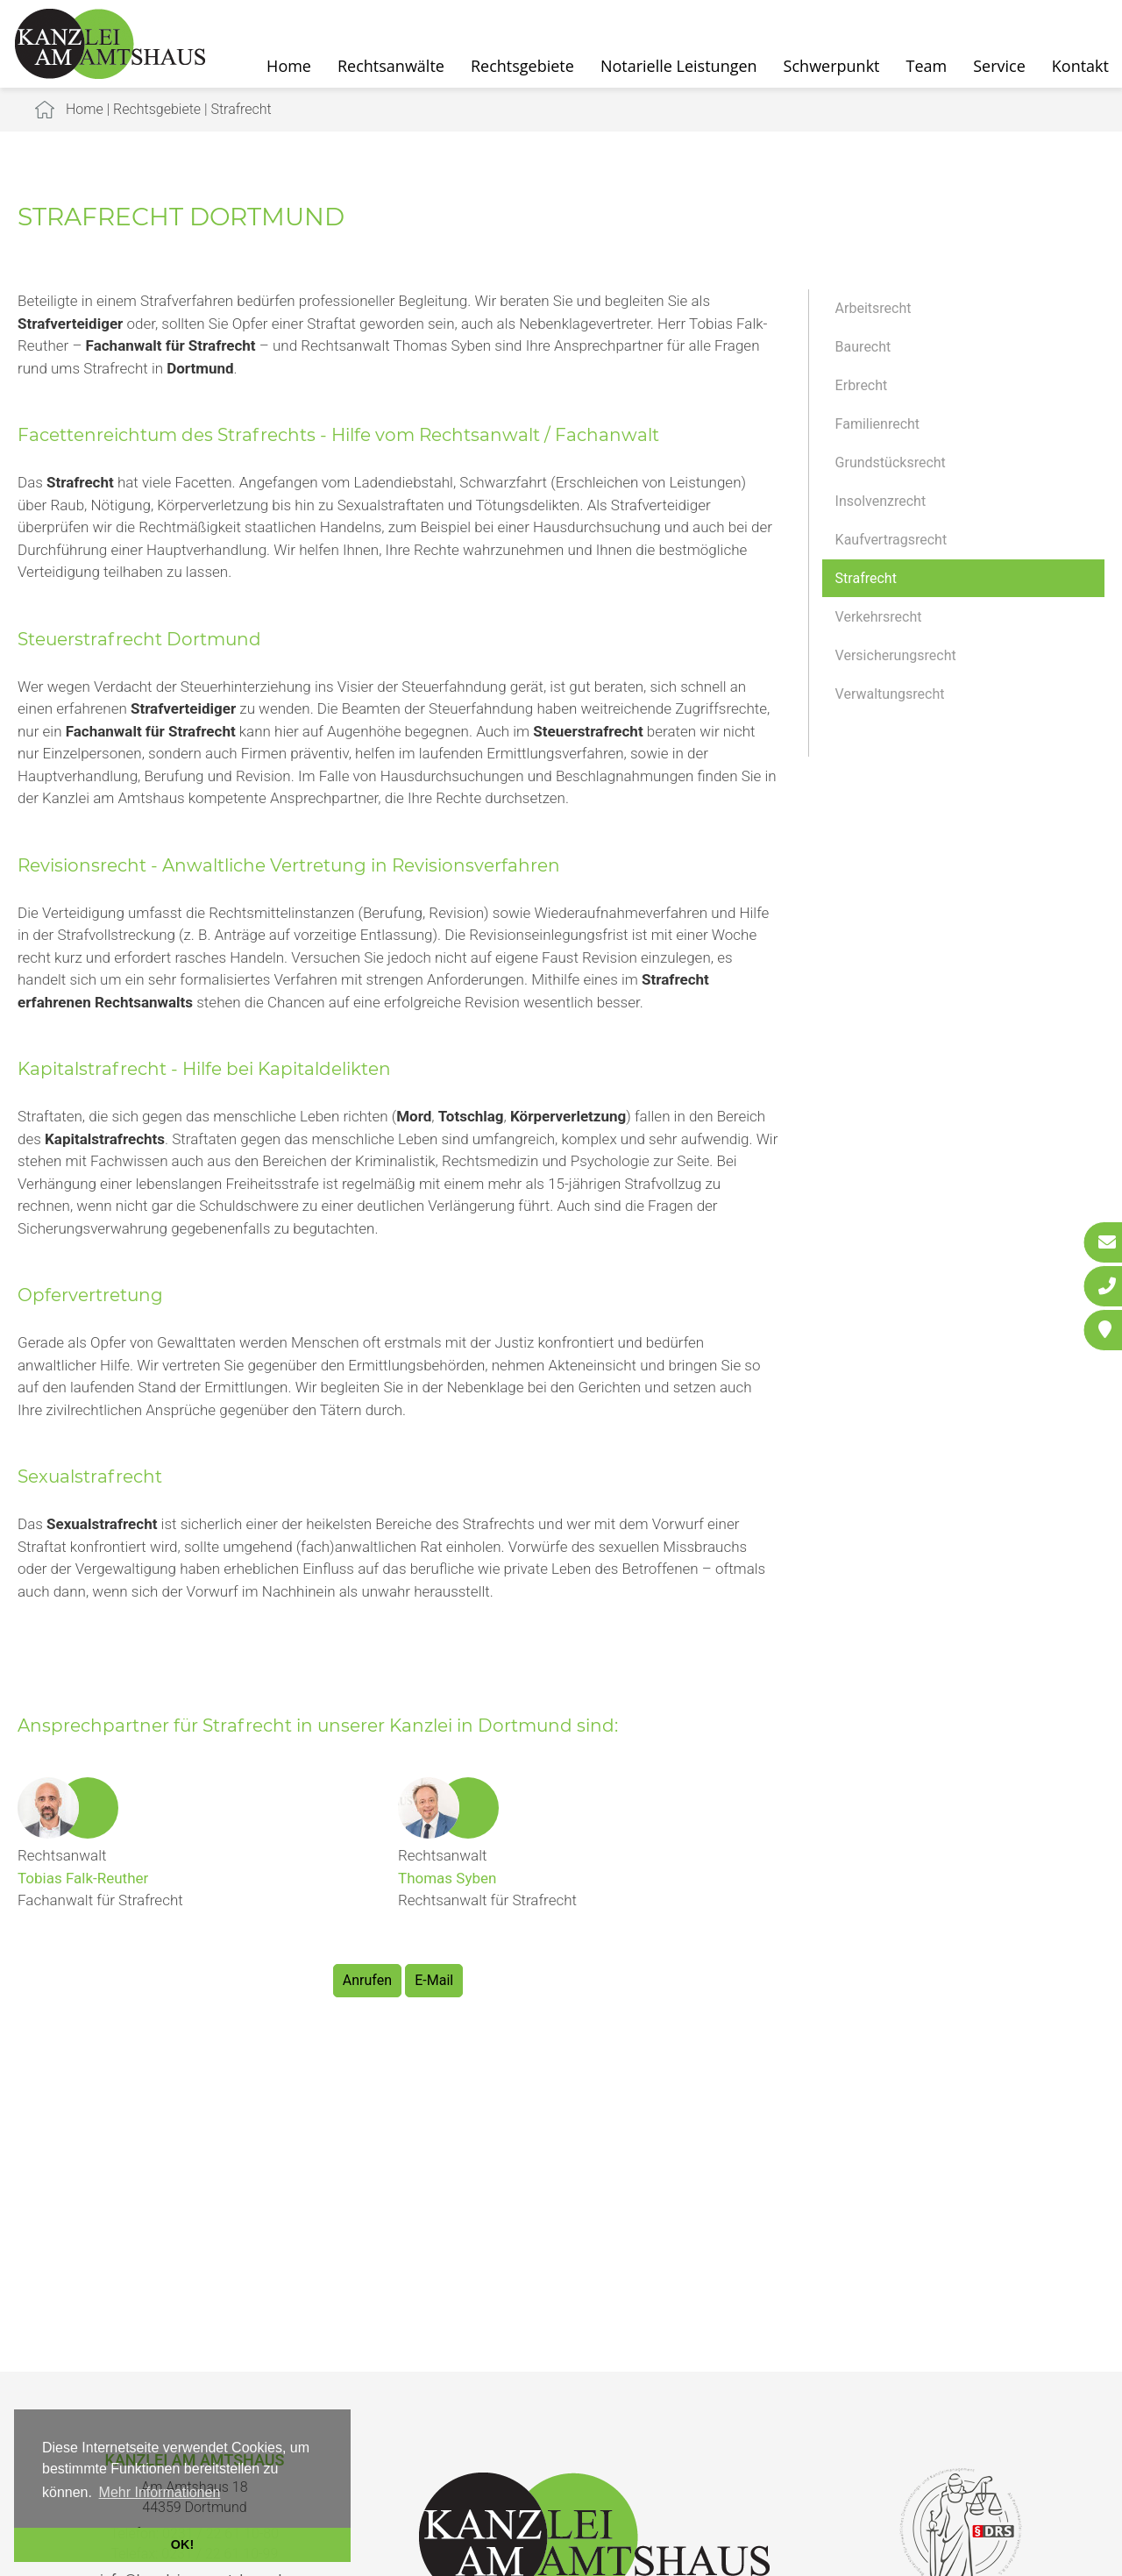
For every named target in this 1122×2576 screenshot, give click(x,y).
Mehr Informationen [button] (160, 2492)
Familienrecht (877, 424)
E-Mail (434, 1980)
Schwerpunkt (832, 65)
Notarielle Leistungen (678, 65)
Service (999, 65)
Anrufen (367, 1980)
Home (288, 65)
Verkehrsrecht (878, 616)
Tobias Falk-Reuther (83, 1878)
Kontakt (1080, 65)
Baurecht (863, 346)
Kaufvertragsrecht (891, 539)
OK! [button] (182, 2544)
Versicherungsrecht (895, 655)
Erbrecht (861, 385)
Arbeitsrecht (873, 308)
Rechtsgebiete (522, 65)
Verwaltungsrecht (890, 694)
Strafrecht (240, 109)
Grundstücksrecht (890, 462)
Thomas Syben (447, 1878)
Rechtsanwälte (390, 65)
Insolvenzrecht (881, 501)
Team (927, 65)
